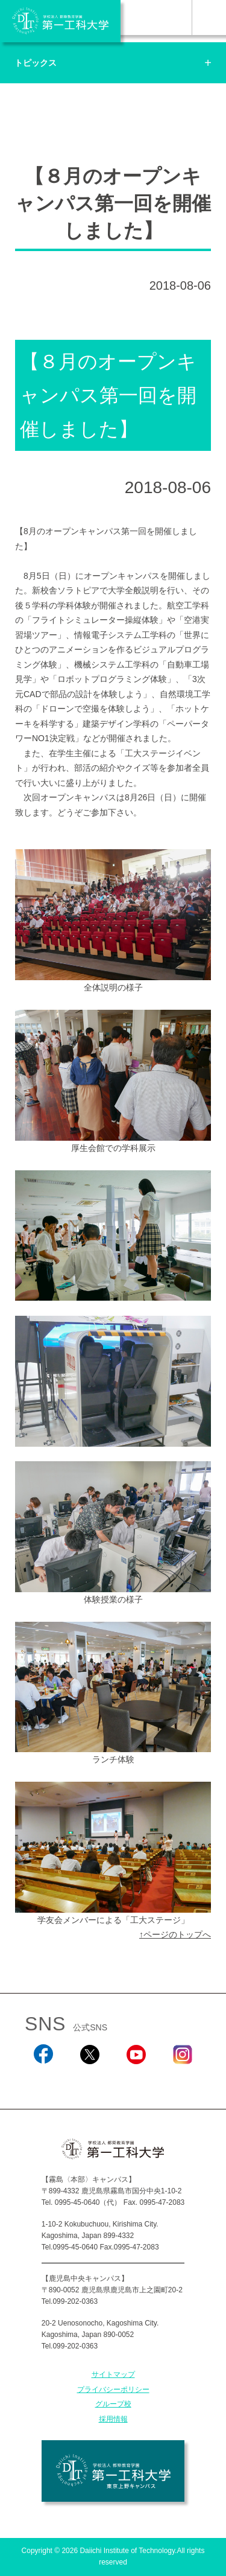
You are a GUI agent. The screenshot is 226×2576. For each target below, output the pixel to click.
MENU (209, 17)
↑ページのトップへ (175, 1934)
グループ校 (113, 2404)
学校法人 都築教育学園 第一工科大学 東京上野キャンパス (113, 2471)
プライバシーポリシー (113, 2389)
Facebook (43, 2080)
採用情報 (113, 2419)
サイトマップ (113, 2374)
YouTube (135, 2080)
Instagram (182, 2080)
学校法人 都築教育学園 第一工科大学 (60, 21)
